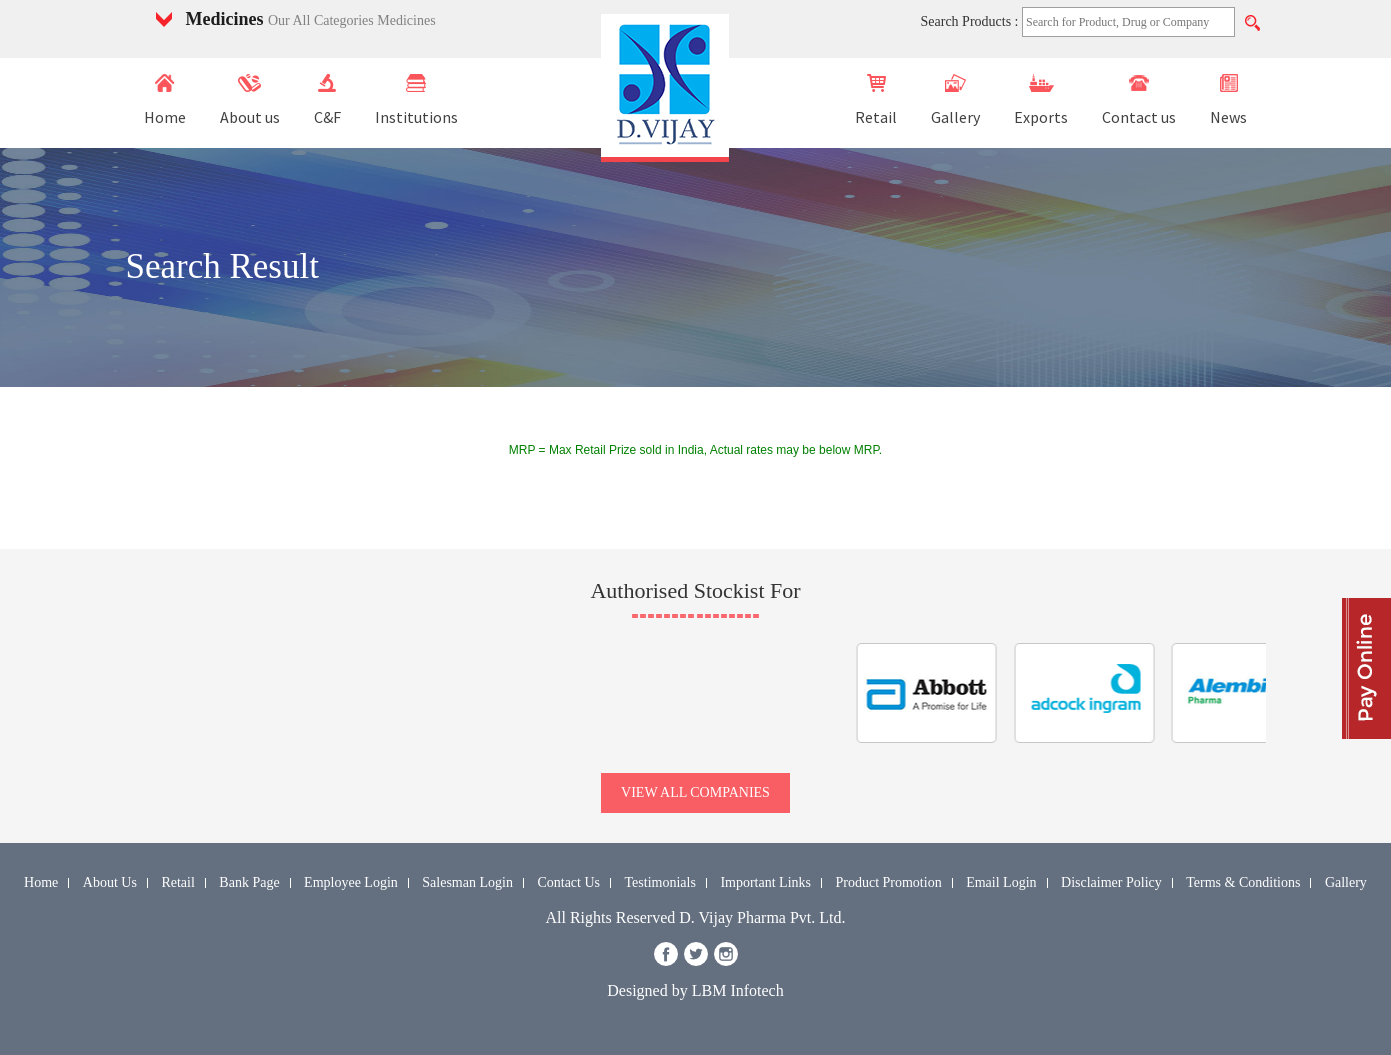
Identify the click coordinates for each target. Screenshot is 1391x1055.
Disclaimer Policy (1111, 882)
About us (250, 100)
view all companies (695, 792)
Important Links (765, 882)
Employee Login (351, 882)
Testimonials (660, 882)
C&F (327, 100)
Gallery (955, 100)
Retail (876, 100)
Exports (1041, 100)
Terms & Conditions (1243, 882)
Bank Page (249, 882)
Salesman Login (467, 882)
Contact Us (568, 882)
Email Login (1001, 882)
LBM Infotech (738, 990)
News (1228, 100)
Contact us (1139, 100)
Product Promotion (888, 882)
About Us (110, 882)
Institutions (416, 100)
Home (165, 100)
